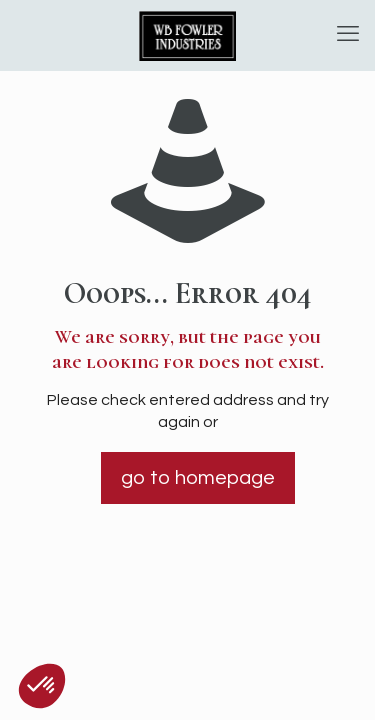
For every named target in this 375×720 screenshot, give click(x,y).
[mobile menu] (348, 35)
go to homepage (198, 478)
